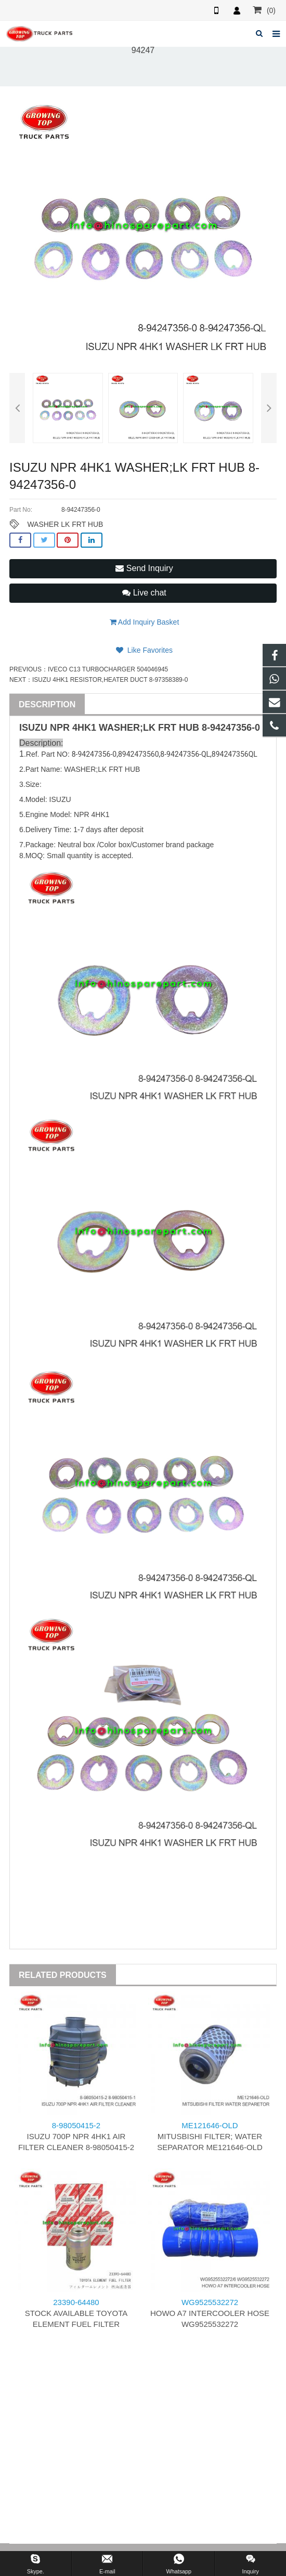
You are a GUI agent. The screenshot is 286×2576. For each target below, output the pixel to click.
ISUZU (33, 727)
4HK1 (84, 727)
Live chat (144, 592)
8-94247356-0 (231, 727)
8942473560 (138, 754)
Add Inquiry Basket (144, 622)
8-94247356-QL (185, 754)
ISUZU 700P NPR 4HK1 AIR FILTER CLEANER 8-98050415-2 (76, 2136)
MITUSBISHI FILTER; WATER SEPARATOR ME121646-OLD (210, 2136)
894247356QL (234, 754)
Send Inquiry (144, 568)
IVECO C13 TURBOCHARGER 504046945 (108, 669)
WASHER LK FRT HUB (65, 524)
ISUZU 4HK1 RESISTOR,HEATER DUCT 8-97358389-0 (110, 679)
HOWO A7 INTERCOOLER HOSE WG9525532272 (209, 2313)
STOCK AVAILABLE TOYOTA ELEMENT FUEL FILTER (76, 2313)
